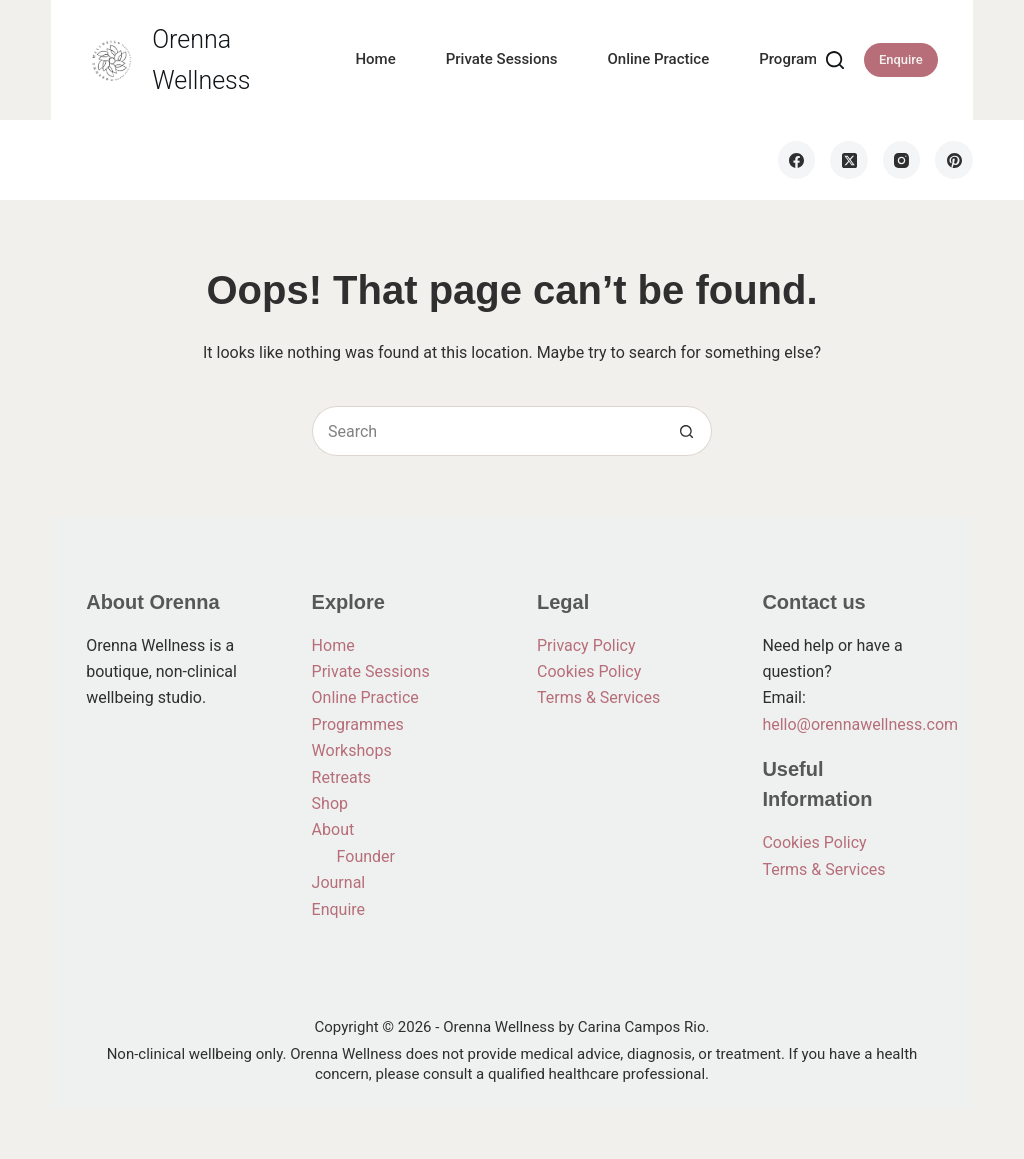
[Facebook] (797, 160)
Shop (330, 803)
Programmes (802, 59)
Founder (366, 856)
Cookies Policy (589, 671)
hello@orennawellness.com (860, 724)
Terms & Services (598, 697)
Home (375, 59)
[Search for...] (487, 431)
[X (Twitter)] (849, 160)
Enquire (901, 59)
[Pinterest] (954, 160)
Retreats (342, 777)
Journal (339, 882)
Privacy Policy (586, 645)
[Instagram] (902, 160)
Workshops (352, 750)
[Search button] (687, 431)
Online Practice (659, 59)
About (333, 829)
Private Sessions (502, 59)
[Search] (835, 60)
